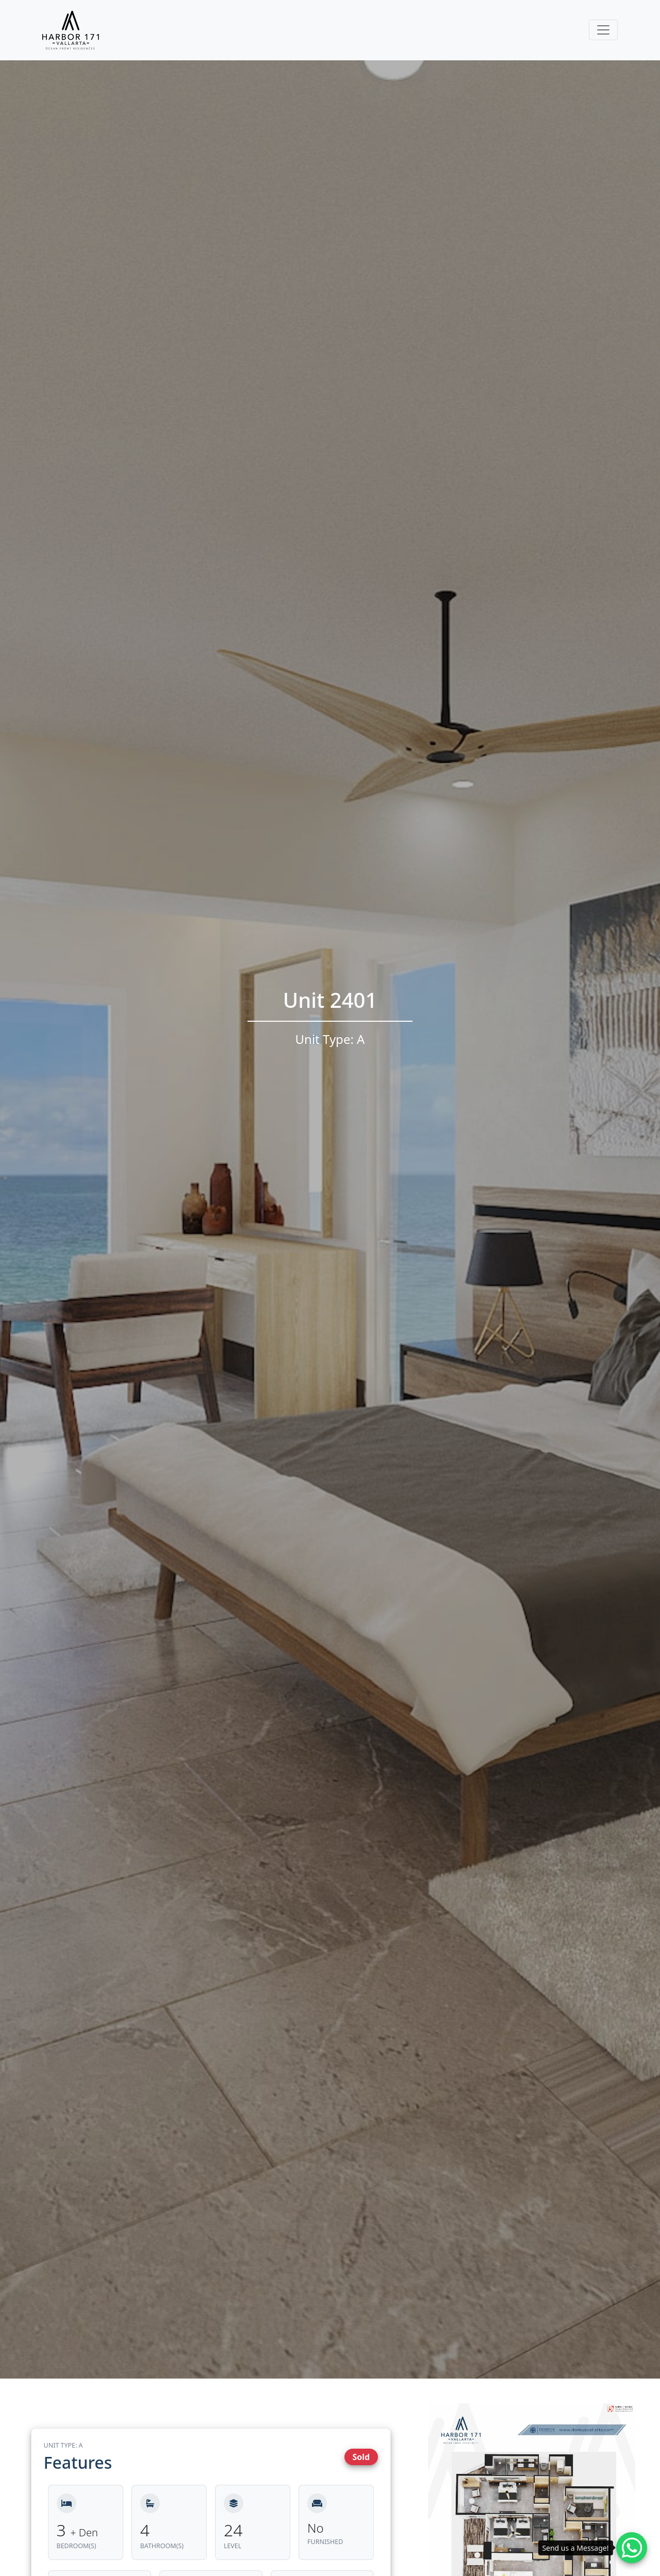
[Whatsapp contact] (631, 2547)
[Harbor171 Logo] (70, 30)
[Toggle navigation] (603, 30)
